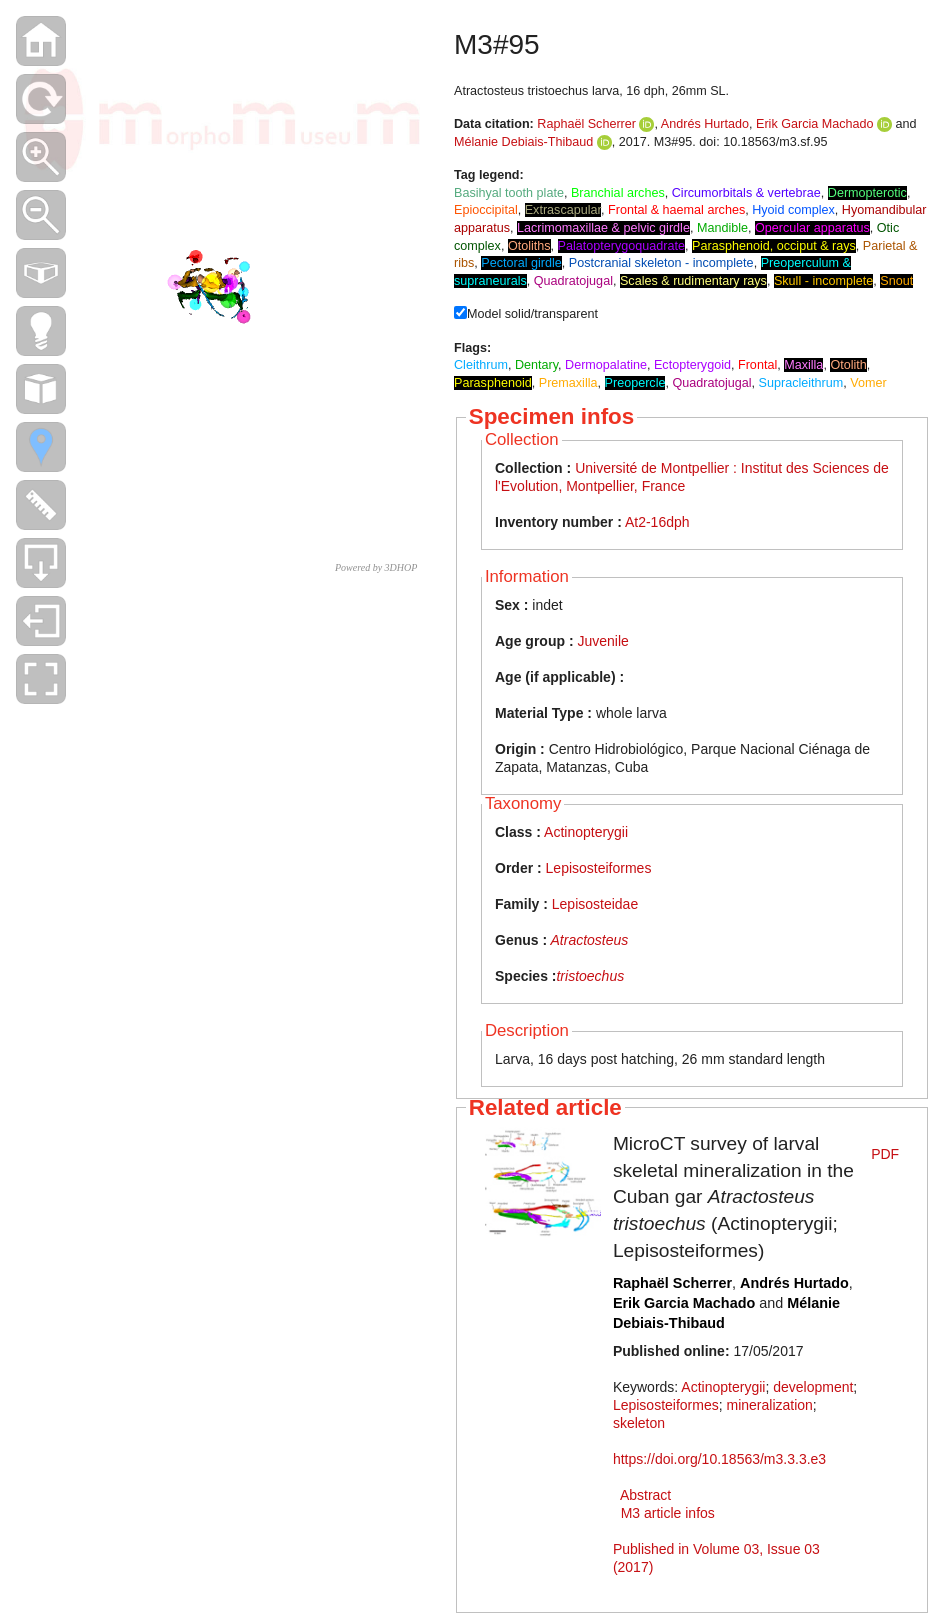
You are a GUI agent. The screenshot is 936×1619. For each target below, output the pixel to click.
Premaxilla (568, 383)
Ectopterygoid (692, 365)
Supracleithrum (801, 383)
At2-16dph (657, 522)
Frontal (757, 365)
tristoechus (590, 976)
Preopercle (635, 383)
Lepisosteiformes (599, 868)
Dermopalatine (606, 365)
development (813, 1387)
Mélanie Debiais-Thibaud (523, 142)
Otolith (848, 365)
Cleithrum (481, 365)
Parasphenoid (493, 383)
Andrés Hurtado (705, 124)
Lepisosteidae (595, 904)
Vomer (868, 383)
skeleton (639, 1423)
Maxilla (803, 365)
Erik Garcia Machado (815, 124)
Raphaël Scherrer (586, 124)
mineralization (769, 1405)
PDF (885, 1154)
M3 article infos (668, 1513)
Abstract (645, 1495)
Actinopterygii (586, 832)
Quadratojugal (711, 383)
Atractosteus (590, 940)
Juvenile (602, 641)
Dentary (536, 365)
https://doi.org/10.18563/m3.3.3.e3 (719, 1459)
